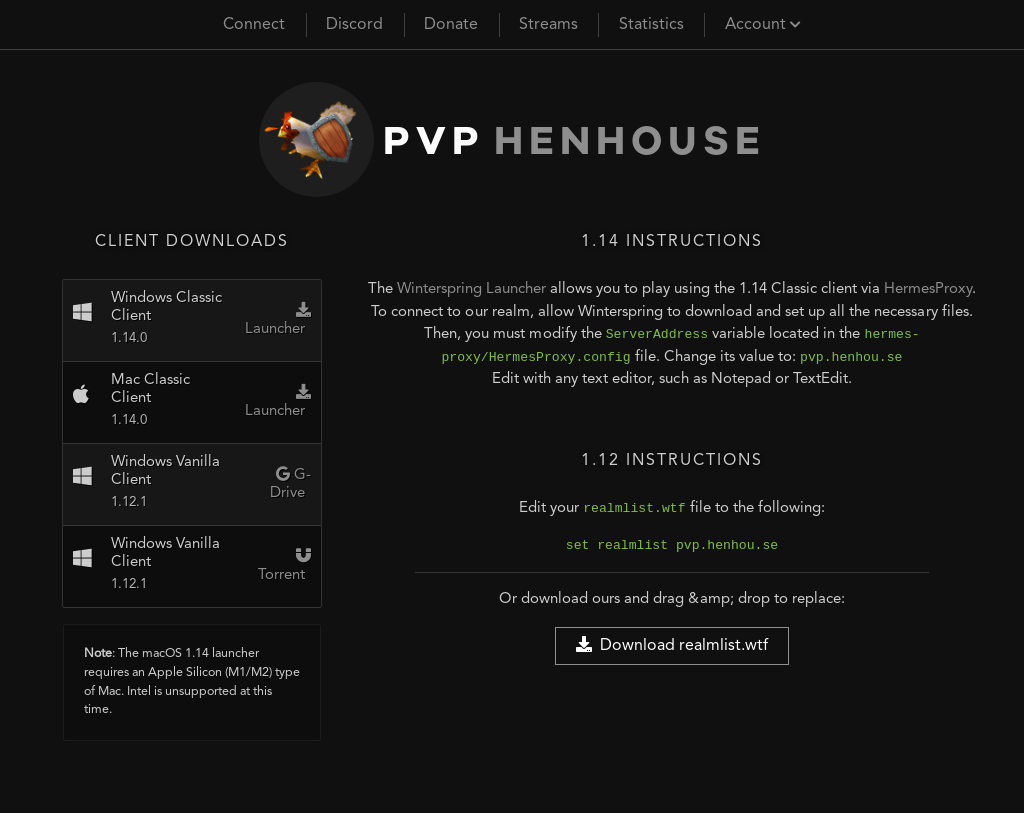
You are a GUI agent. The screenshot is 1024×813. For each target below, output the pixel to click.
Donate (451, 25)
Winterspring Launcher (471, 289)
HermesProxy (928, 289)
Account (763, 25)
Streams (548, 25)
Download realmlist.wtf (672, 645)
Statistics (651, 25)
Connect (254, 25)
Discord (354, 25)
